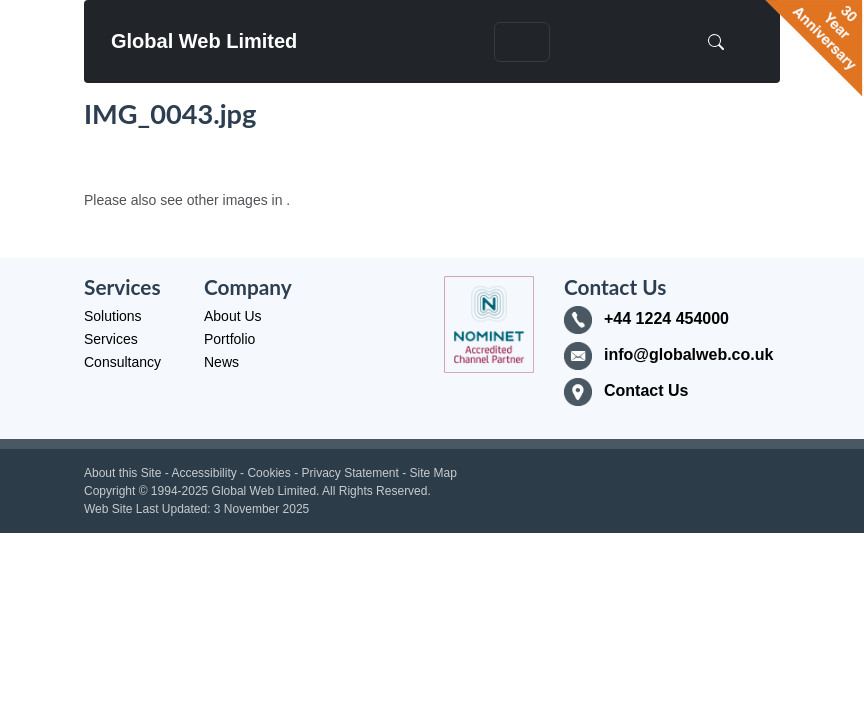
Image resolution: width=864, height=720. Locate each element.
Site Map (433, 473)
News (221, 362)
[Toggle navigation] (522, 42)
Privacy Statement (349, 473)
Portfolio (229, 339)
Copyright (109, 491)
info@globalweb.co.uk (688, 354)
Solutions (113, 316)
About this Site (122, 473)
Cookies (268, 473)
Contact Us (646, 390)
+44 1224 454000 (666, 318)
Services (111, 339)
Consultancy (122, 362)
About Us (233, 316)
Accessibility (203, 473)
